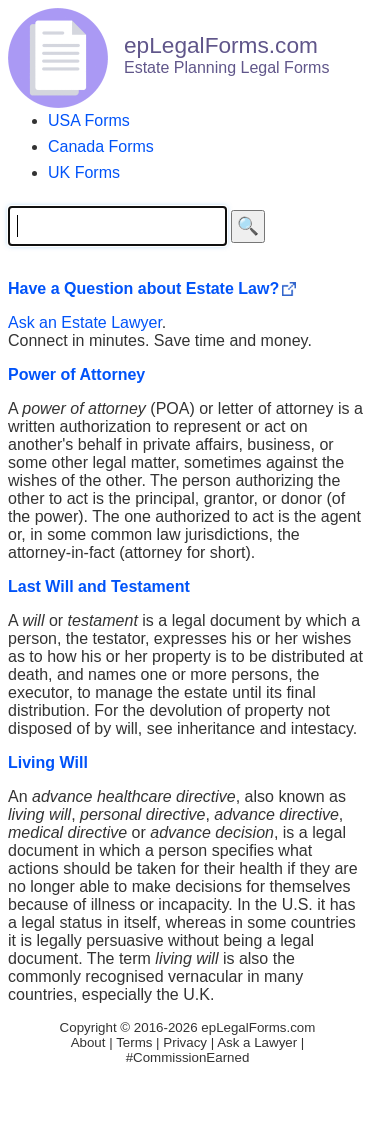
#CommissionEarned (188, 1057)
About (88, 1042)
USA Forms (89, 120)
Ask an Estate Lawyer (85, 322)
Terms (134, 1042)
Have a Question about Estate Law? (143, 288)
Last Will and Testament (99, 586)
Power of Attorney (76, 374)
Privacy (185, 1042)
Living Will (48, 762)
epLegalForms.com (258, 1027)
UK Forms (84, 172)
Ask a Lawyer (257, 1042)
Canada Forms (101, 146)
